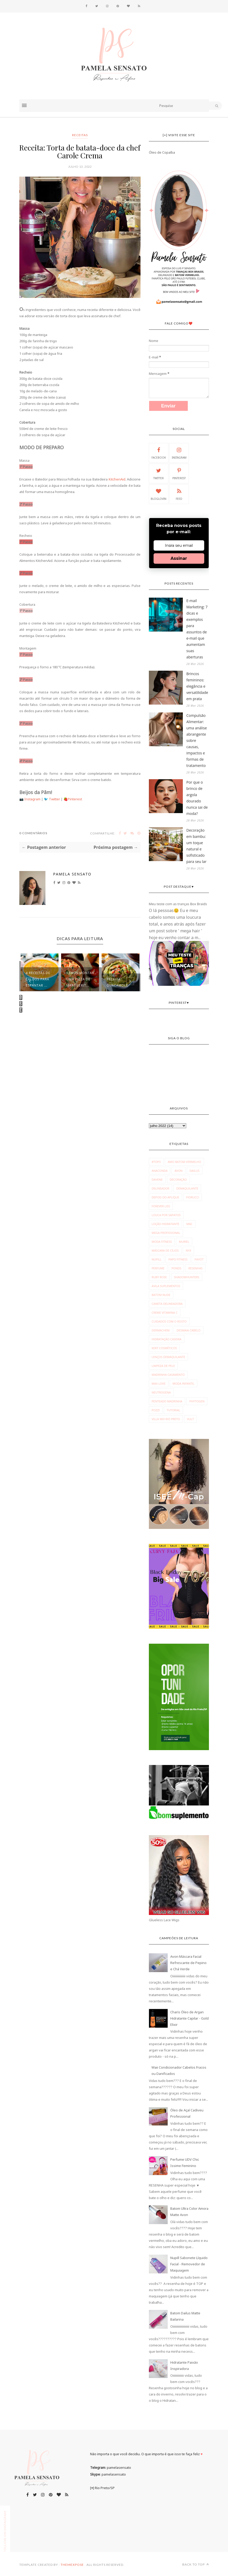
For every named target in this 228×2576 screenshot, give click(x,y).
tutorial (173, 1410)
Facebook (158, 452)
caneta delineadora (167, 1304)
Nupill (156, 1259)
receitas (80, 135)
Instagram (32, 799)
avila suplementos (166, 1286)
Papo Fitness (178, 1259)
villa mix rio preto (166, 1419)
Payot (199, 1259)
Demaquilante (187, 1188)
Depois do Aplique (165, 1197)
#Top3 (156, 1162)
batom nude (161, 1295)
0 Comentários (33, 833)
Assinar (179, 558)
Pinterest (75, 799)
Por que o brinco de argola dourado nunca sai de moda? (197, 798)
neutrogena (161, 1392)
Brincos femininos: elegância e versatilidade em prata (197, 686)
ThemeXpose (72, 2565)
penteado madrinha (167, 1401)
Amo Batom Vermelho (184, 1162)
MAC (189, 1224)
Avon (178, 1171)
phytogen (196, 1401)
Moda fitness (162, 1242)
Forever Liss (161, 1206)
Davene (157, 1179)
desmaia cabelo (188, 1330)
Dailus (195, 1171)
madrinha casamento (168, 1375)
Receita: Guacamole (117, 982)
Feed (179, 494)
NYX (188, 1250)
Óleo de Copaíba (162, 152)
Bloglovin (158, 494)
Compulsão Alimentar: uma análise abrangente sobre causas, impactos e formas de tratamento (196, 740)
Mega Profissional (166, 1233)
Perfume (158, 1268)
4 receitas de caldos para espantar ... (38, 979)
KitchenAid (117, 479)
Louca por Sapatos (166, 1215)
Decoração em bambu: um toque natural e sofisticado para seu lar (196, 846)
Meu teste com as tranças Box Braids (178, 904)
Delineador (160, 1188)
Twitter (55, 799)
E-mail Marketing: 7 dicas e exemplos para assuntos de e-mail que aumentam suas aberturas (197, 628)
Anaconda (160, 1171)
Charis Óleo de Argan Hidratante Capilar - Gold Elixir (189, 2018)
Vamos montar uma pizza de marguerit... (80, 979)
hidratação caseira (167, 1339)
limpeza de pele (163, 1366)
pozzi (156, 1410)
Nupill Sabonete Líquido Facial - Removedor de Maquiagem (189, 2264)
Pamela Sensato (72, 874)
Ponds (176, 1268)
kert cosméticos (164, 1348)
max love (159, 1383)
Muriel (184, 1242)
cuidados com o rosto (169, 1321)
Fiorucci (192, 1197)
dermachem (161, 1330)
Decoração (178, 1179)
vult (190, 1419)
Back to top (195, 2564)
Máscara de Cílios (165, 1250)
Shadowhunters (186, 1277)
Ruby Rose (159, 1277)
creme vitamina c (165, 1312)
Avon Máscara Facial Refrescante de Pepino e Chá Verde (188, 1962)
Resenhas (195, 1268)
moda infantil (183, 1383)
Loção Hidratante (165, 1224)
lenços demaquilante (168, 1357)
